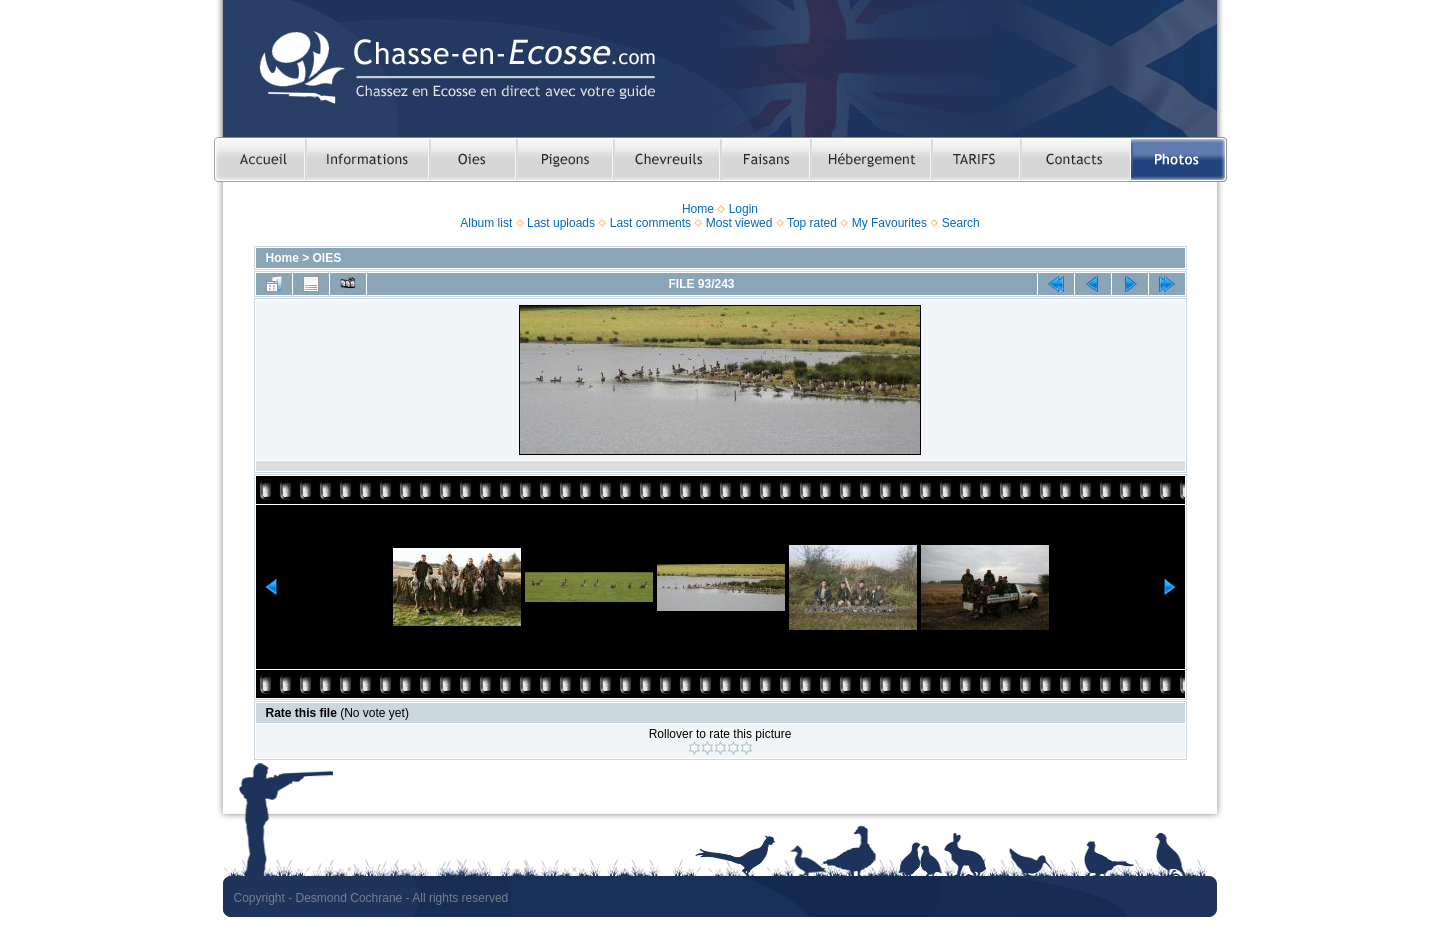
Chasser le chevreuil (666, 159)
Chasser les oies (472, 159)
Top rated (812, 223)
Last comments (650, 223)
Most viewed (739, 223)
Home (698, 209)
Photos (1179, 159)
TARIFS (975, 159)
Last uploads (561, 223)
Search (961, 223)
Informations (367, 159)
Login (743, 209)
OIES (327, 258)
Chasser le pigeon (564, 159)
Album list (486, 223)
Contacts (1075, 159)
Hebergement (870, 159)
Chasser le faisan (765, 159)
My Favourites (889, 223)
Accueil (259, 159)
